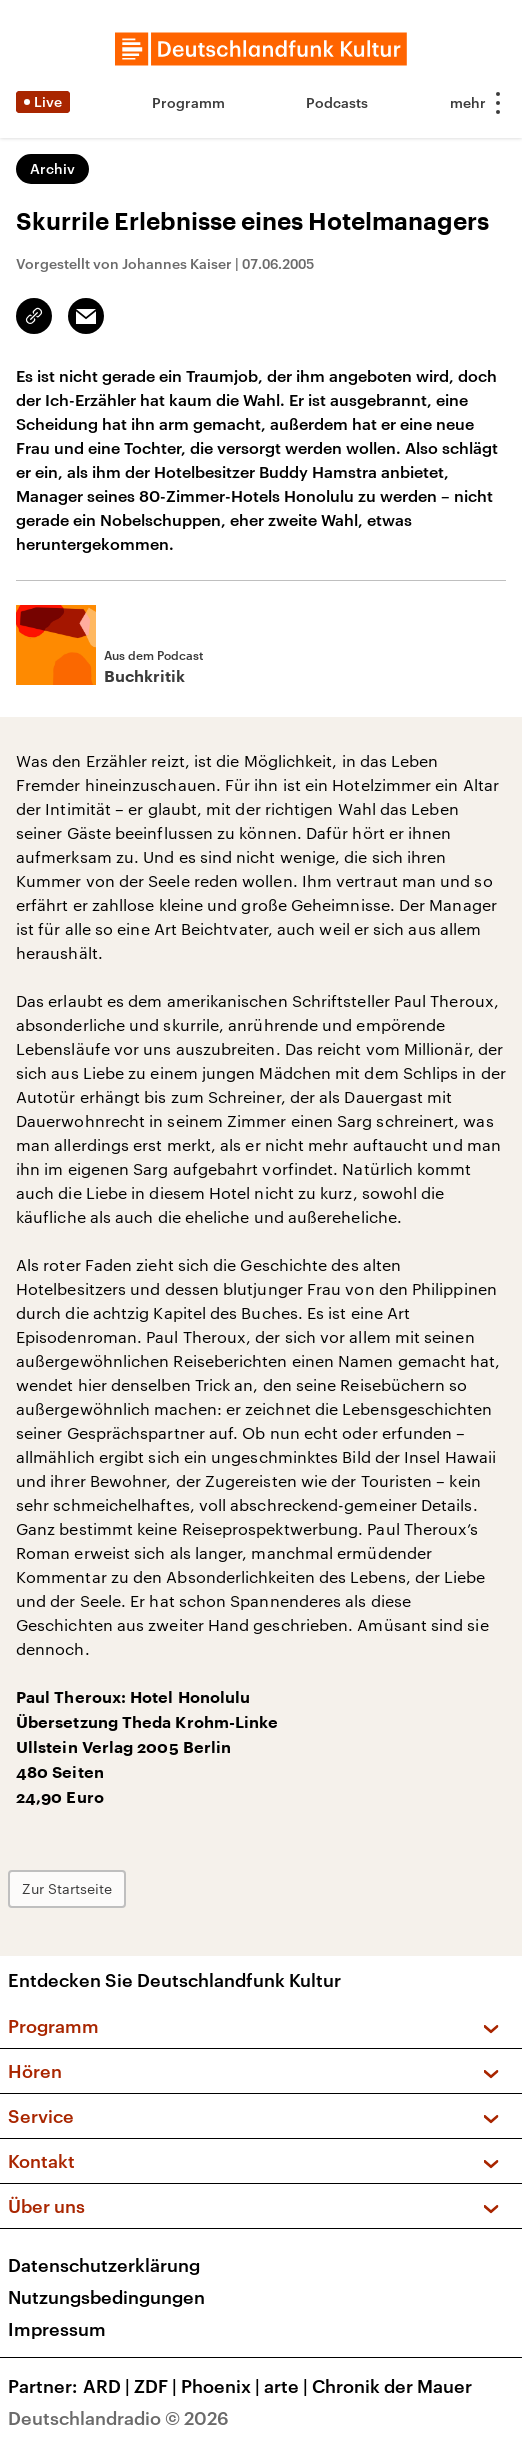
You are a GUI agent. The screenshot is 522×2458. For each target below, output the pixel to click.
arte (288, 2386)
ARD (108, 2386)
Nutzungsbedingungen (106, 2297)
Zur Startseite (67, 1888)
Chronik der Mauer (392, 2386)
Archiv (52, 168)
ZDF (157, 2386)
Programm (188, 102)
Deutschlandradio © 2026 (118, 2418)
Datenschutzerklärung (104, 2265)
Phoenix (222, 2386)
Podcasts (337, 102)
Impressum (57, 2329)
